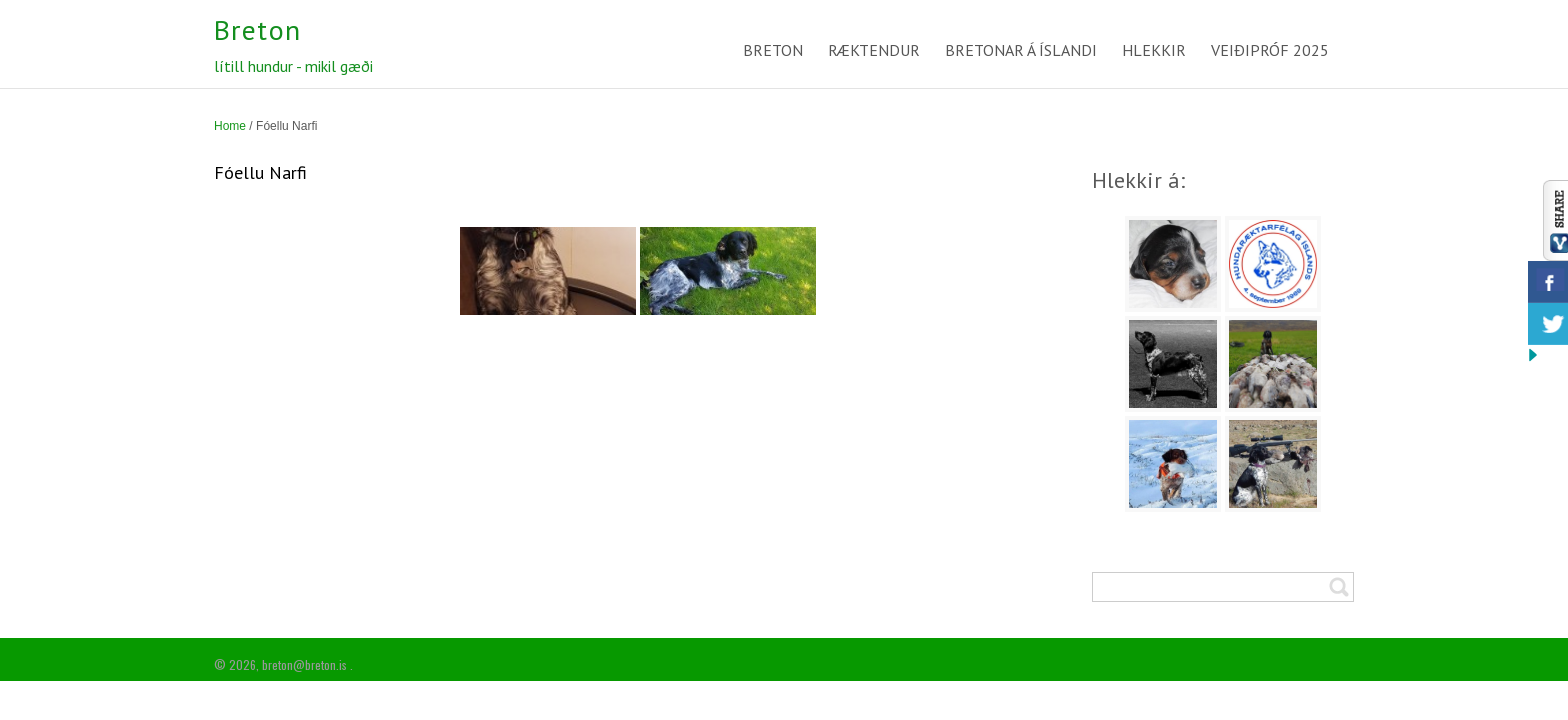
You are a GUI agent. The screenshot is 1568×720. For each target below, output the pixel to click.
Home (230, 126)
